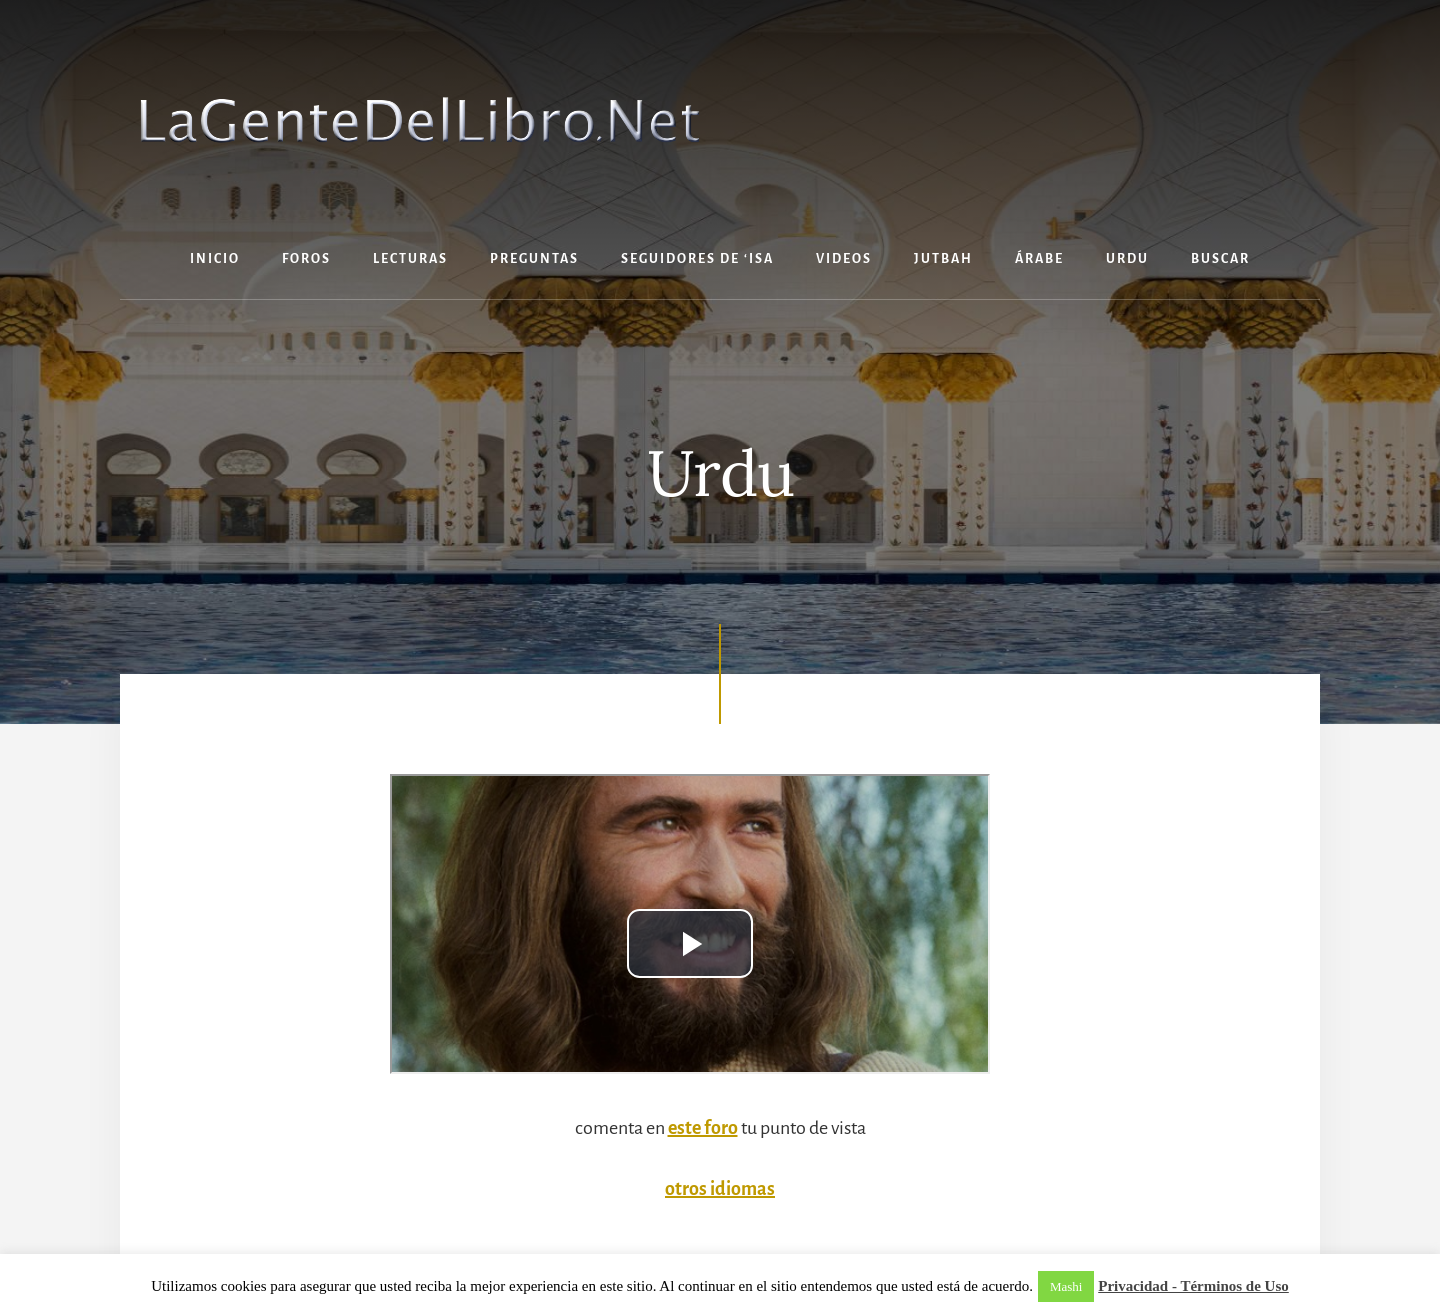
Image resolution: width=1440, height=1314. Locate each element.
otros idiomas (720, 1189)
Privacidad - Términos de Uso (1193, 1286)
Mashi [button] (1066, 1286)
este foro (703, 1128)
